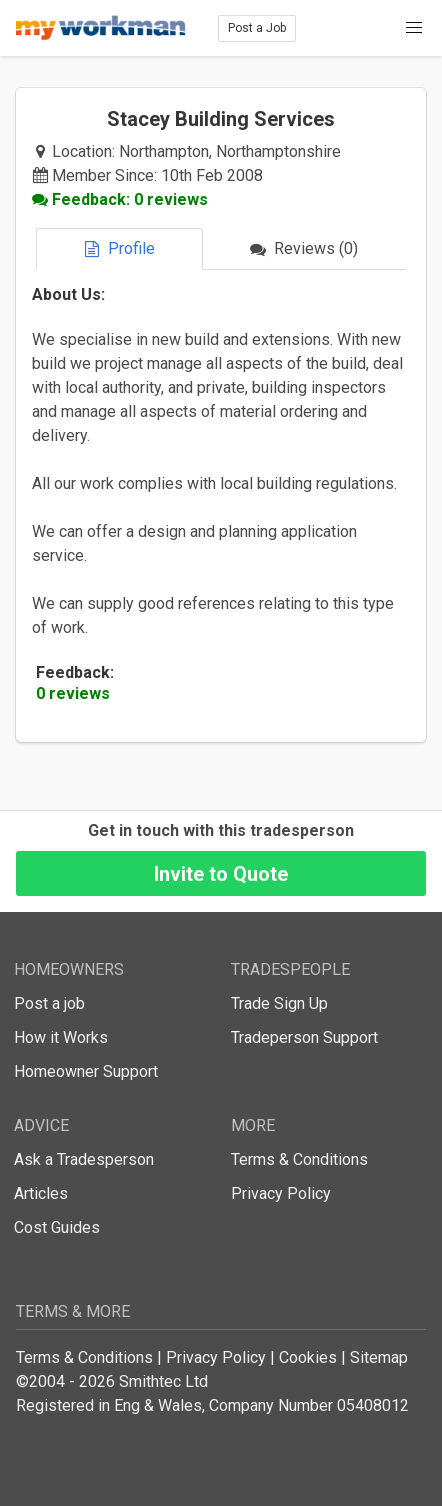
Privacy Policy (281, 1193)
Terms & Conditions (299, 1159)
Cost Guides (57, 1227)
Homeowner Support (86, 1071)
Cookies (308, 1357)
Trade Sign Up (279, 1003)
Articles (41, 1193)
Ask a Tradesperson (84, 1159)
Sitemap (379, 1357)
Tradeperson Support (304, 1037)
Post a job (49, 1003)
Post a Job (257, 28)
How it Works (61, 1037)
